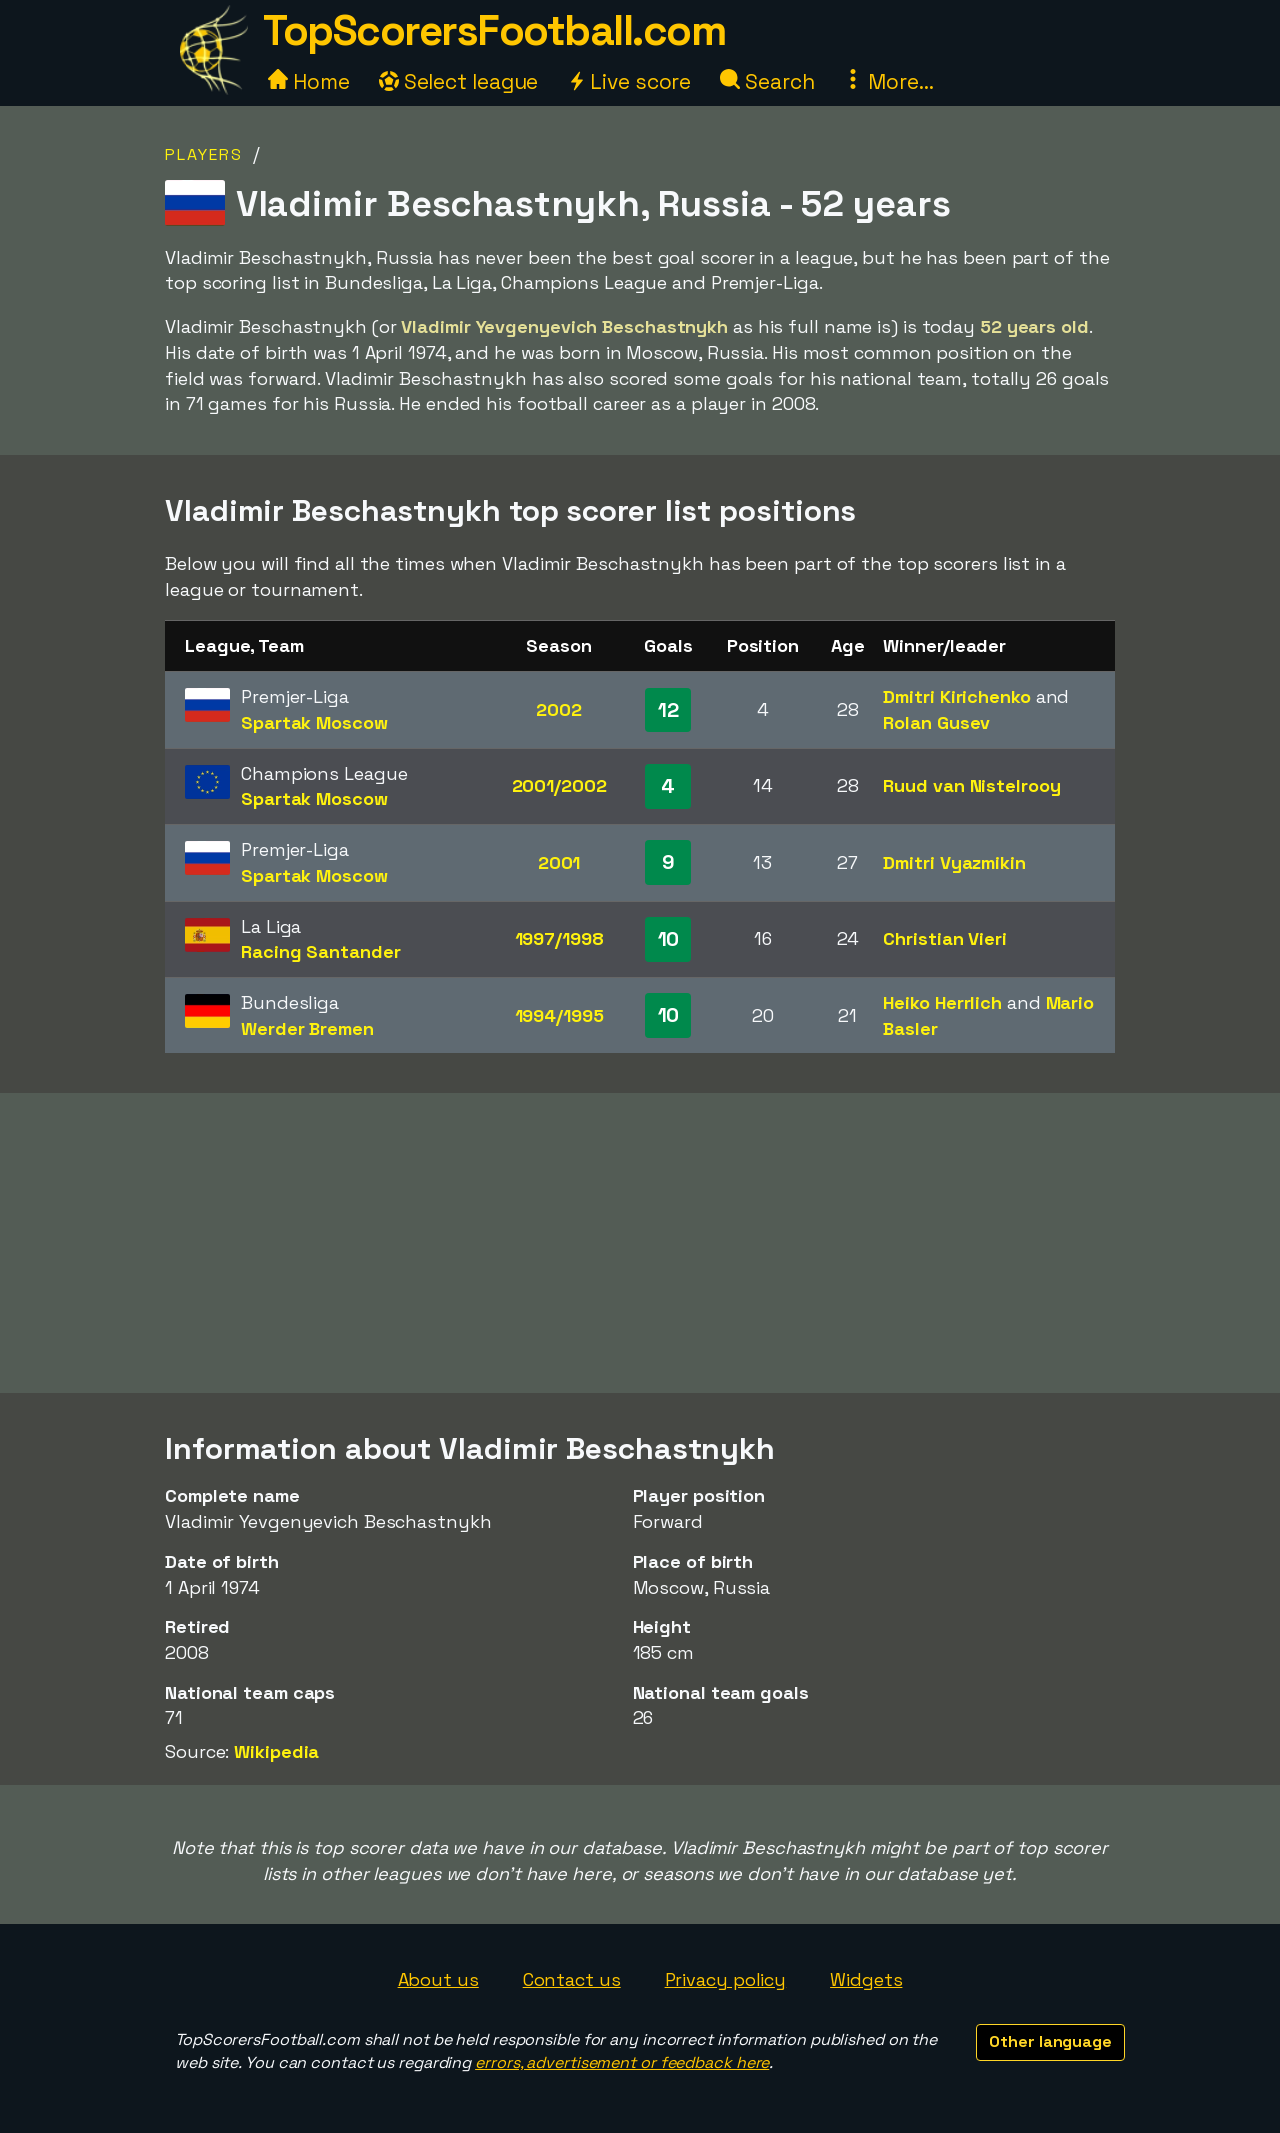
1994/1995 (559, 1015)
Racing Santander (320, 951)
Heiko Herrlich (942, 1002)
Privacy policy (726, 1979)
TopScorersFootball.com (494, 30)
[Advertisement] (640, 1243)
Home (309, 81)
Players (204, 154)
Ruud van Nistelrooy (971, 785)
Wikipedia (276, 1751)
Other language (1050, 2041)
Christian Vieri (945, 938)
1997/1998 (559, 938)
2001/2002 (559, 785)
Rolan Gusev (936, 722)
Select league (459, 81)
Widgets (866, 1979)
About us (438, 1979)
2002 (559, 709)
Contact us (572, 1979)
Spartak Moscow (314, 722)
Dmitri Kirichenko (956, 696)
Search (767, 81)
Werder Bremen (307, 1028)
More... (888, 81)
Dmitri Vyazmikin (954, 862)
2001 (559, 862)
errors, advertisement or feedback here (622, 2062)
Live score (629, 81)
